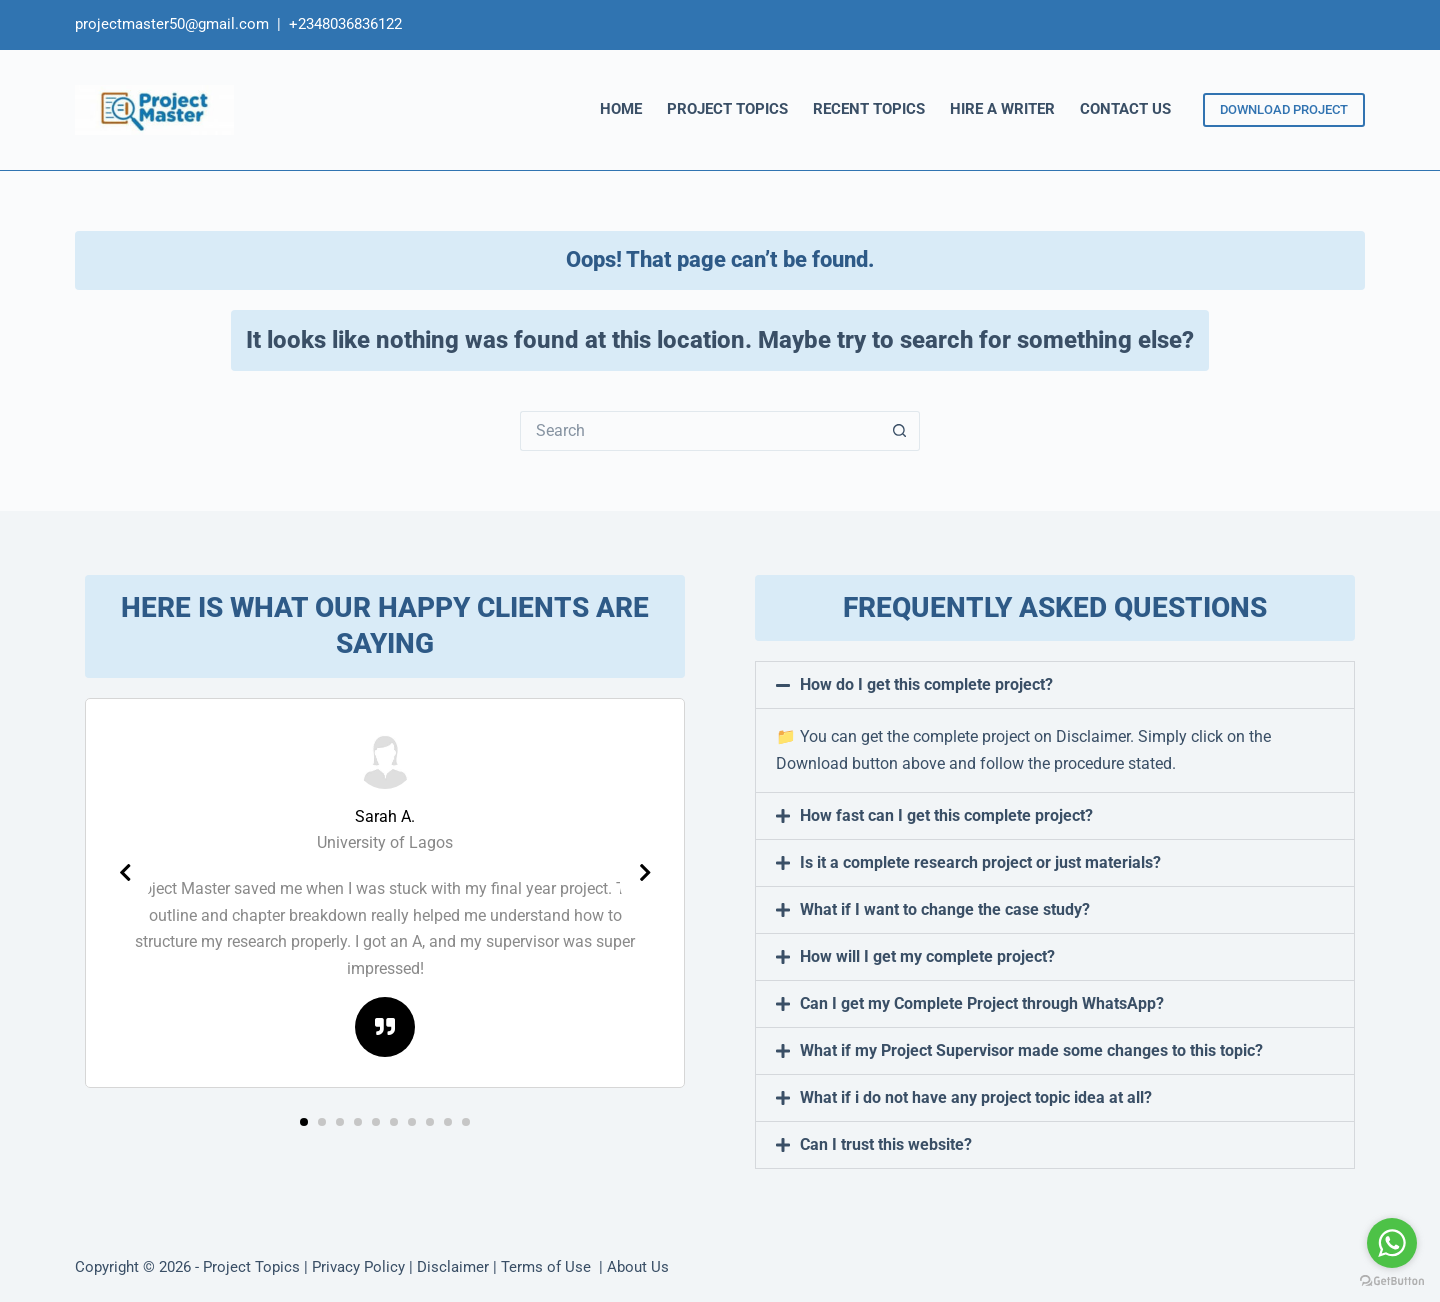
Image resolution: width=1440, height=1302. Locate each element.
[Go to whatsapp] (1392, 1243)
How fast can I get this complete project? (946, 815)
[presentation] (125, 873)
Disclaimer (453, 1267)
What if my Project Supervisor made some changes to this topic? (1031, 1050)
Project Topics (251, 1267)
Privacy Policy (358, 1267)
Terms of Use (548, 1267)
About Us (638, 1267)
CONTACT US (1125, 109)
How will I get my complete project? (927, 956)
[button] (304, 1122)
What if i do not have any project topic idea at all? (976, 1097)
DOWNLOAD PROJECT (1284, 109)
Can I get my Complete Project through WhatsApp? (982, 1003)
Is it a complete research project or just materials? (980, 862)
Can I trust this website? (886, 1144)
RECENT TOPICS (869, 109)
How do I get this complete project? (926, 684)
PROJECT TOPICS (727, 109)
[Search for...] (700, 431)
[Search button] (900, 431)
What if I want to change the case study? (945, 909)
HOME (621, 109)
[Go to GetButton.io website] (1392, 1281)
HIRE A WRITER (1002, 109)
